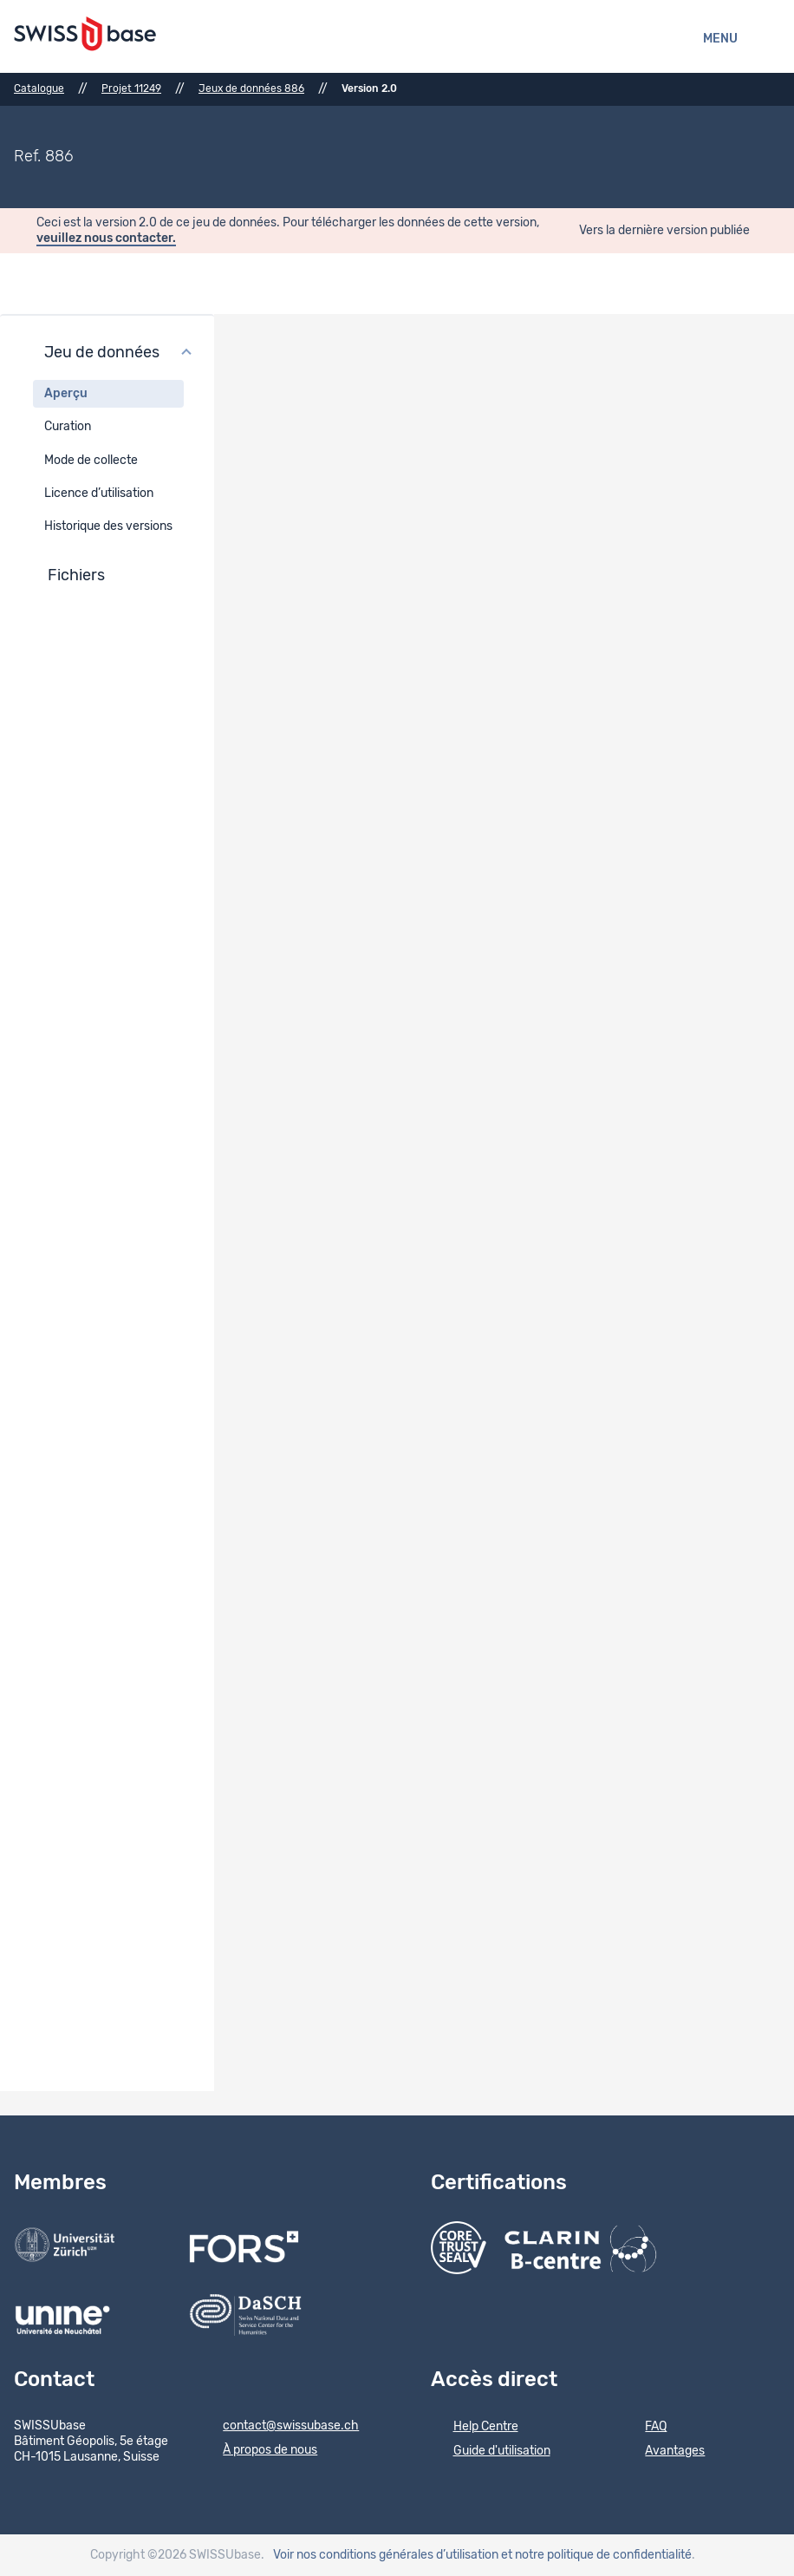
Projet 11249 (131, 88)
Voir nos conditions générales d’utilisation (385, 2555)
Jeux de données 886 (251, 88)
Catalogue (39, 88)
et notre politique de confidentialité (596, 2555)
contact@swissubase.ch (279, 2426)
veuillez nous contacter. (106, 238)
